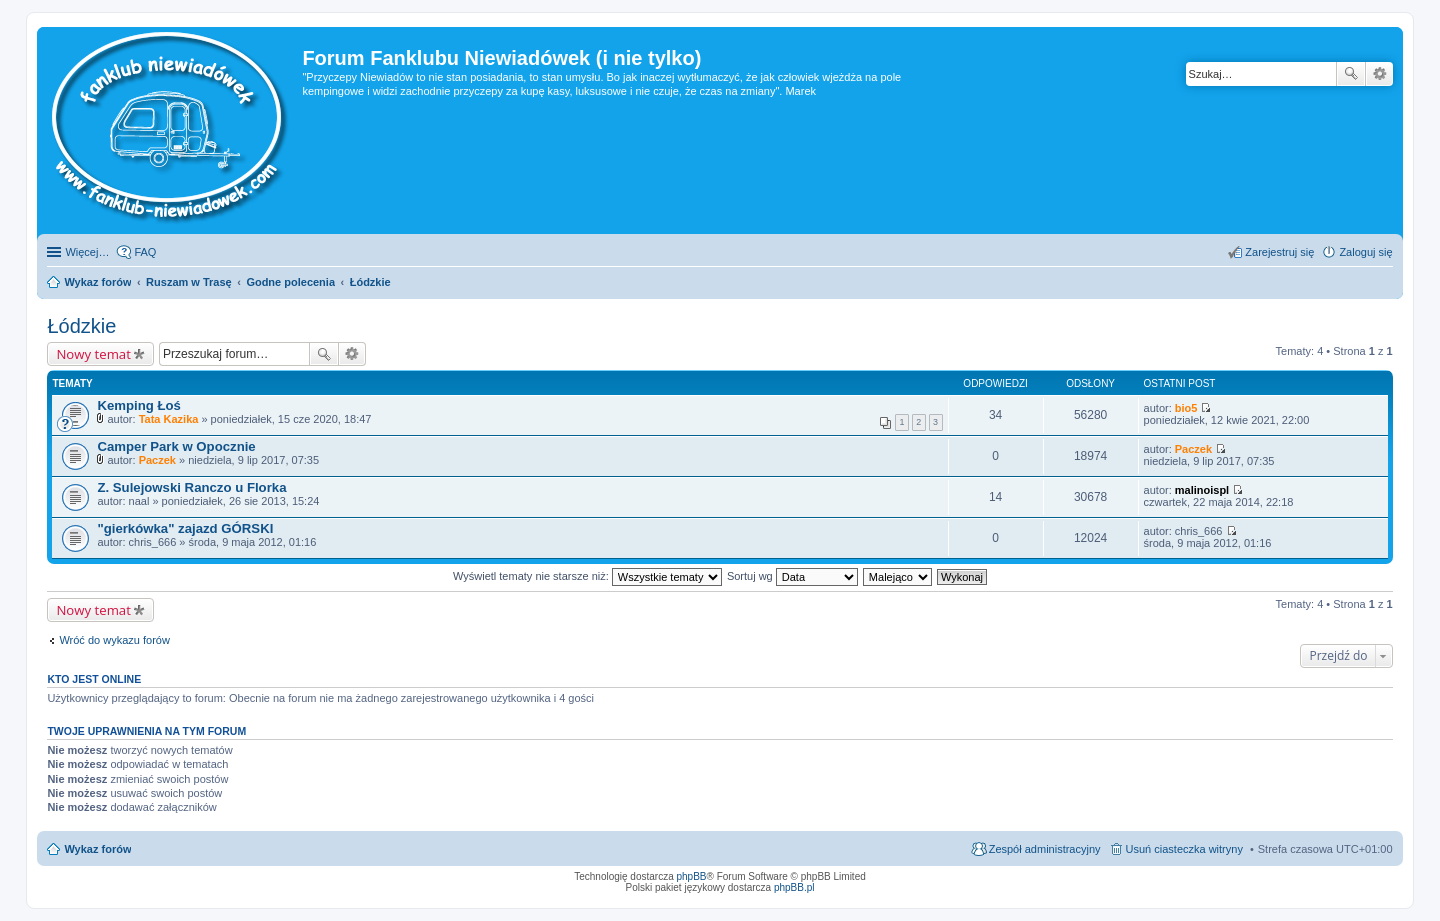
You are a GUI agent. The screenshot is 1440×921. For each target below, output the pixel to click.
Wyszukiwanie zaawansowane (1379, 74)
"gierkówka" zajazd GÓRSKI (185, 528)
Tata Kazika (169, 419)
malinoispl (1202, 490)
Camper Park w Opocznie (176, 446)
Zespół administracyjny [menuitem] (1045, 849)
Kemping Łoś (139, 405)
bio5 (1186, 408)
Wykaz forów (97, 849)
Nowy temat (93, 354)
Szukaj (1351, 74)
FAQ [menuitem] (145, 252)
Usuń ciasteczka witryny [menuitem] (1184, 849)
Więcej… (87, 252)
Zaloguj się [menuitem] (1365, 252)
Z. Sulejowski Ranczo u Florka (191, 487)
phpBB (692, 876)
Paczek (157, 460)
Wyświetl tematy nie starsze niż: (587, 576)
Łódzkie (81, 326)
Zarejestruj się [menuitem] (1279, 252)
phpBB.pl (794, 887)
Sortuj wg (792, 576)
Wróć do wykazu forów (114, 640)
